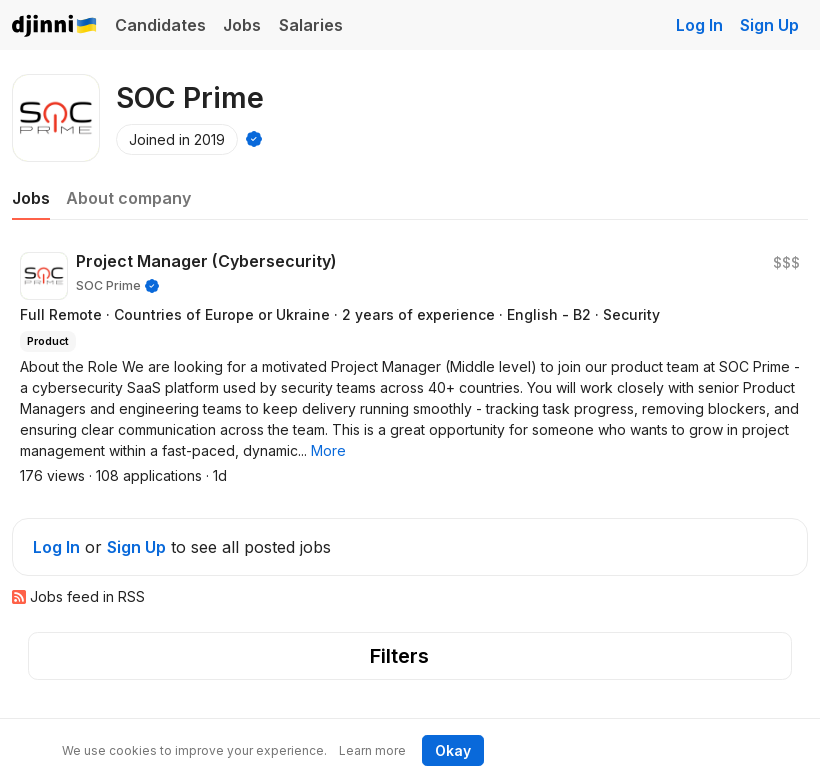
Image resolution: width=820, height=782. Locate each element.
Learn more (372, 750)
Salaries (311, 25)
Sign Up (769, 25)
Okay (453, 750)
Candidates (160, 25)
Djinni (55, 26)
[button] (328, 450)
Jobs (242, 25)
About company (128, 198)
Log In (699, 25)
